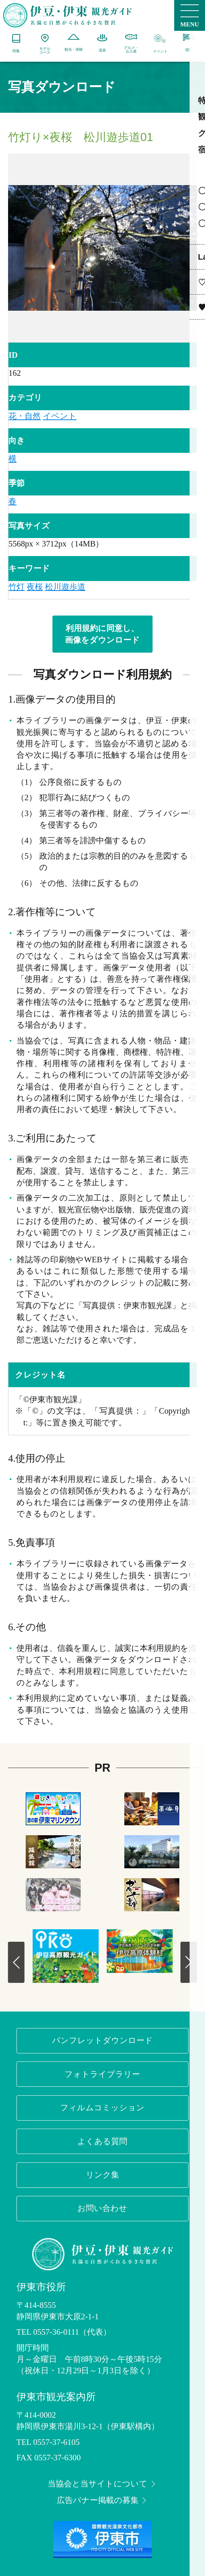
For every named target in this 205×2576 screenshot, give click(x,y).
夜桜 (35, 586)
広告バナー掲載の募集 (103, 2500)
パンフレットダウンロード (102, 2040)
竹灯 (16, 586)
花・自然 (24, 416)
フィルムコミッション (102, 2107)
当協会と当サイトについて (102, 2484)
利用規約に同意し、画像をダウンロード (102, 634)
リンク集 (102, 2174)
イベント (60, 416)
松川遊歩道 (65, 586)
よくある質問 (102, 2141)
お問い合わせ (102, 2208)
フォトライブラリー (102, 2074)
